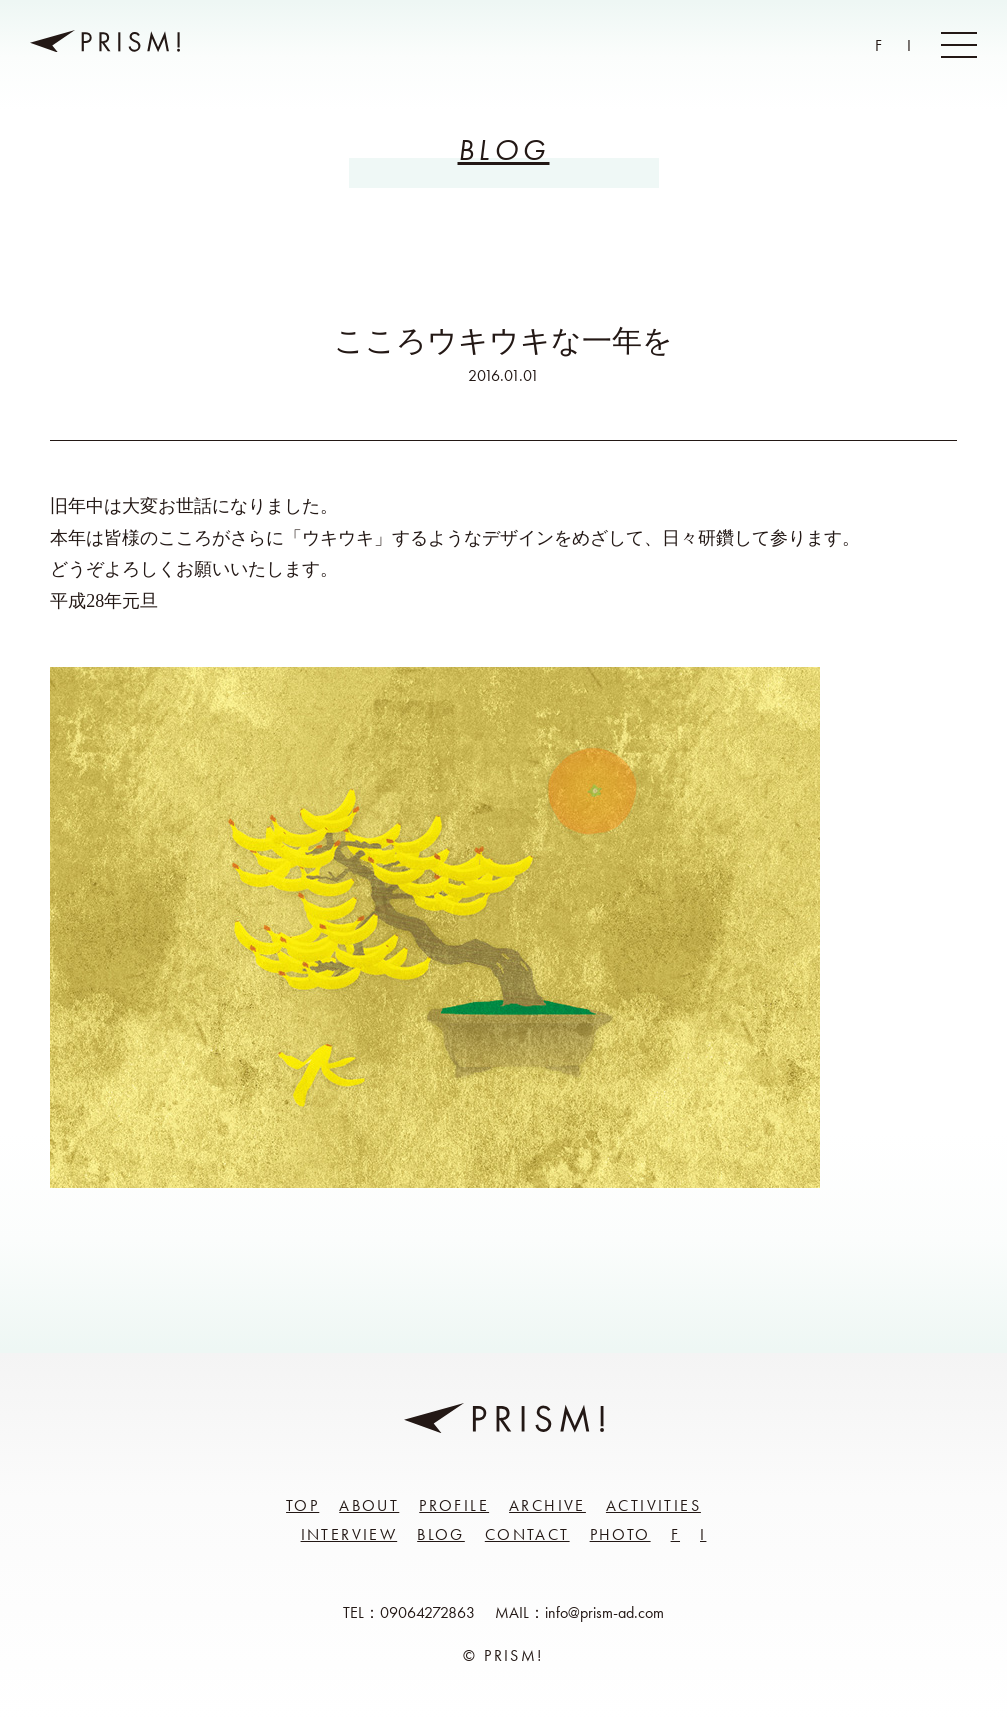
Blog (441, 1534)
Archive (547, 1505)
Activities (653, 1505)
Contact (527, 1534)
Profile (454, 1505)
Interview (349, 1534)
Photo (620, 1534)
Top (302, 1505)
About (369, 1505)
